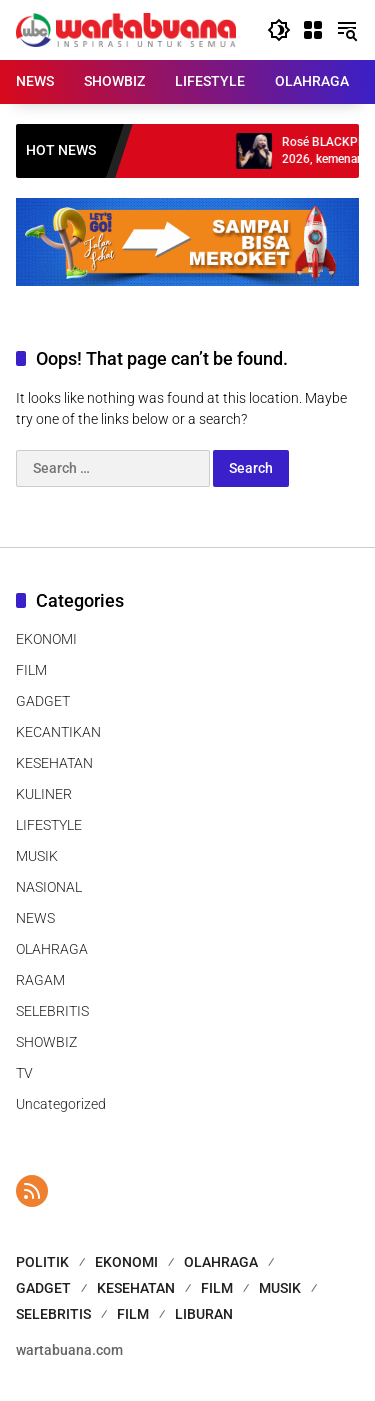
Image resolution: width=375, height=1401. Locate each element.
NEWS (35, 918)
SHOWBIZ (46, 1042)
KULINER (44, 794)
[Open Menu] (313, 30)
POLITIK (42, 1262)
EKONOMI (46, 639)
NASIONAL (49, 887)
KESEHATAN (54, 763)
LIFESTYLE (49, 825)
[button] (279, 30)
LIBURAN (204, 1314)
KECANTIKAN (58, 732)
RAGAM (40, 980)
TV (24, 1073)
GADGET (43, 701)
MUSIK (37, 856)
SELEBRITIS (52, 1011)
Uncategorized (61, 1104)
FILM (31, 670)
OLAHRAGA (52, 949)
